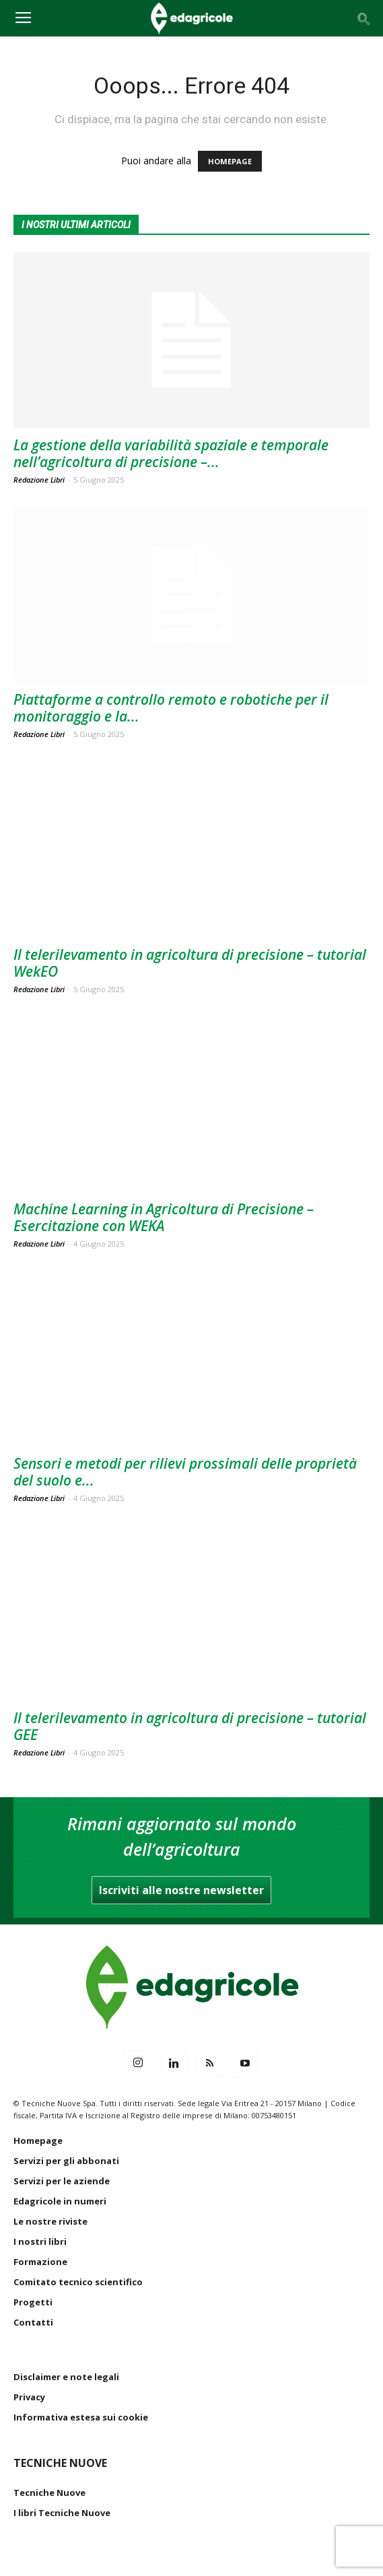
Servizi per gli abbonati (66, 2161)
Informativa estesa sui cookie (80, 2417)
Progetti (33, 2302)
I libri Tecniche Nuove (61, 2513)
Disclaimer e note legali (66, 2377)
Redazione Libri (39, 480)
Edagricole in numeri (59, 2201)
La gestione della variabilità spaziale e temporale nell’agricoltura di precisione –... (170, 453)
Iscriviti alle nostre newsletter (181, 1890)
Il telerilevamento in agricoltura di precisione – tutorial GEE (189, 1726)
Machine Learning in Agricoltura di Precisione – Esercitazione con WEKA (163, 1217)
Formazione (40, 2262)
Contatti (33, 2322)
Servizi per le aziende (61, 2181)
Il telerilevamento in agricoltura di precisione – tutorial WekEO (189, 963)
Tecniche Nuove (49, 2492)
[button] (364, 18)
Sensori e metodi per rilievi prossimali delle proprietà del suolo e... (185, 1472)
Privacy (29, 2397)
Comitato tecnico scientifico (78, 2282)
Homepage (38, 2140)
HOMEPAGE (230, 161)
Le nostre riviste (50, 2221)
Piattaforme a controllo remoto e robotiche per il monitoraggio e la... (170, 708)
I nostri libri (40, 2241)
